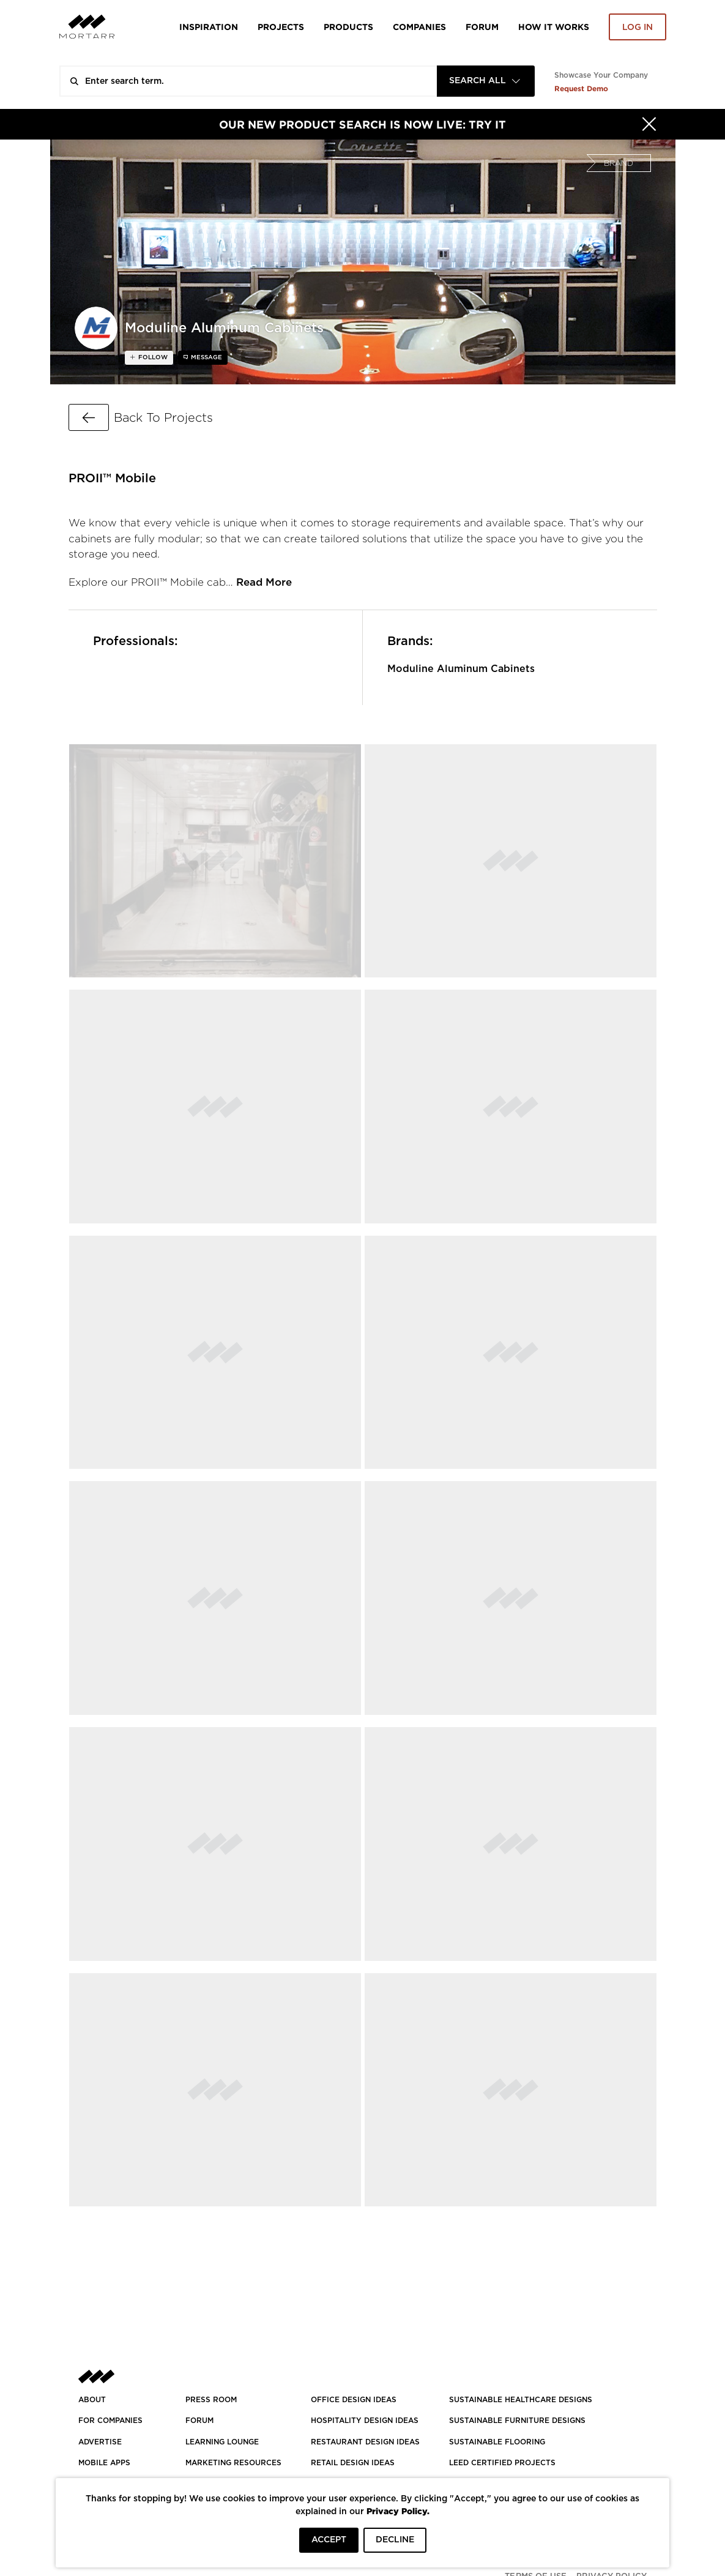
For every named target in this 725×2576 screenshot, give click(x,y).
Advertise (100, 2442)
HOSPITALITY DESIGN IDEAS (364, 2420)
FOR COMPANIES (110, 2420)
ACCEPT (328, 2540)
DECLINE (395, 2540)
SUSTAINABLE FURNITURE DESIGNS (517, 2420)
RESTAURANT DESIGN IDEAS (365, 2442)
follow (152, 357)
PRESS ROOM (211, 2399)
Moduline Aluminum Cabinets (461, 669)
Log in (637, 27)
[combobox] (486, 81)
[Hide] (649, 124)
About (92, 2399)
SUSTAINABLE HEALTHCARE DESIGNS (520, 2399)
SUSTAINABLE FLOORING (497, 2442)
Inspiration (208, 26)
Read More (264, 582)
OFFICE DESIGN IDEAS (353, 2399)
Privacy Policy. (397, 2510)
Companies (419, 26)
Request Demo (581, 88)
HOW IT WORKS (553, 26)
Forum (482, 26)
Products (348, 26)
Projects (281, 26)
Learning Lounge (222, 2442)
